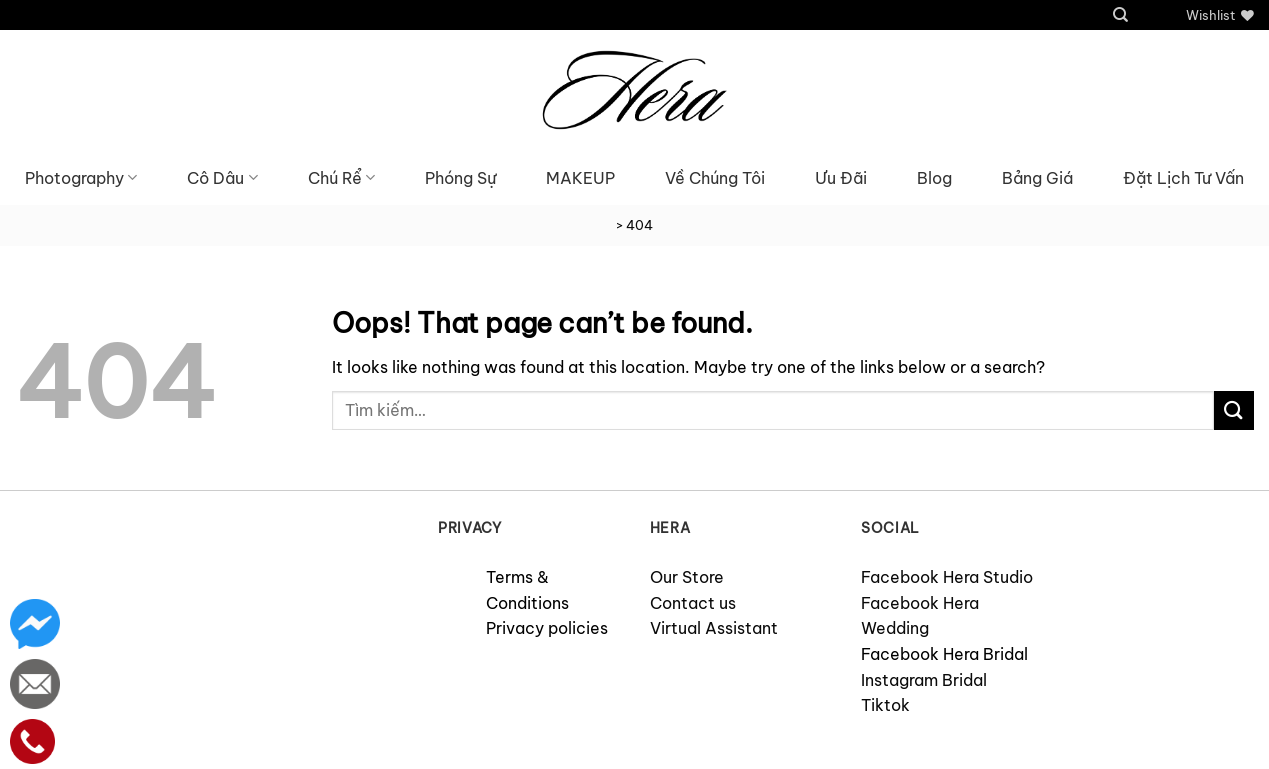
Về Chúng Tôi (715, 178)
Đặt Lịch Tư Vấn (1183, 178)
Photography (81, 178)
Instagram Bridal (924, 680)
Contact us (693, 603)
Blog (934, 178)
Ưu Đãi (841, 178)
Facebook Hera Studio (947, 577)
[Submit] (1234, 410)
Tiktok (885, 705)
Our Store (687, 577)
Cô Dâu (222, 178)
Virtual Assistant (714, 628)
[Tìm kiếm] (1120, 15)
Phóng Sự (460, 178)
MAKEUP (580, 178)
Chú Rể (341, 178)
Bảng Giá (1037, 178)
